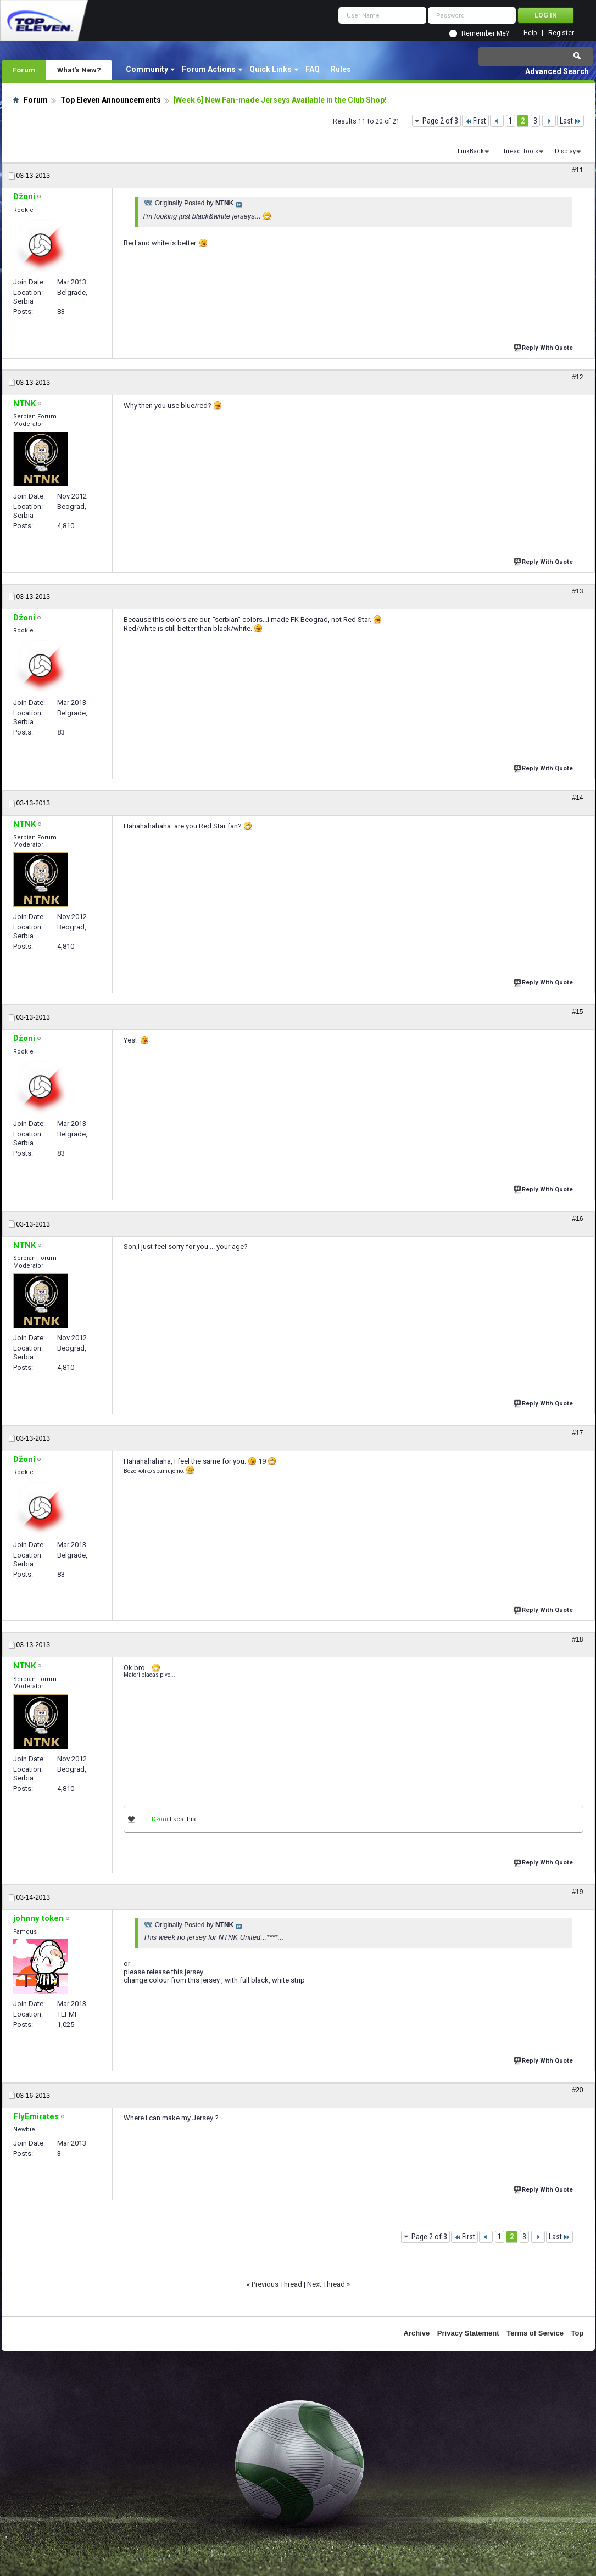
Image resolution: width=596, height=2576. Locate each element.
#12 (577, 377)
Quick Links (270, 69)
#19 (577, 1892)
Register (561, 33)
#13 (577, 591)
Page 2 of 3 (440, 120)
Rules (341, 69)
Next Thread (326, 2284)
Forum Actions (209, 69)
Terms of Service (535, 2333)
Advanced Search (557, 71)
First (475, 120)
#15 (577, 1012)
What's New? (79, 69)
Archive (417, 2333)
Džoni (160, 1819)
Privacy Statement (468, 2333)
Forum (24, 69)
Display (565, 151)
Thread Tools (519, 151)
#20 (577, 2090)
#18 (577, 1639)
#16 (577, 1219)
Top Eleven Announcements (110, 100)
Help (530, 33)
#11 (577, 170)
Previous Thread (277, 2284)
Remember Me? (485, 33)
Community (147, 69)
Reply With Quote (544, 346)
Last (570, 120)
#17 (577, 1433)
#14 (577, 798)
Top (577, 2333)
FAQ (312, 69)
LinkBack (471, 151)
